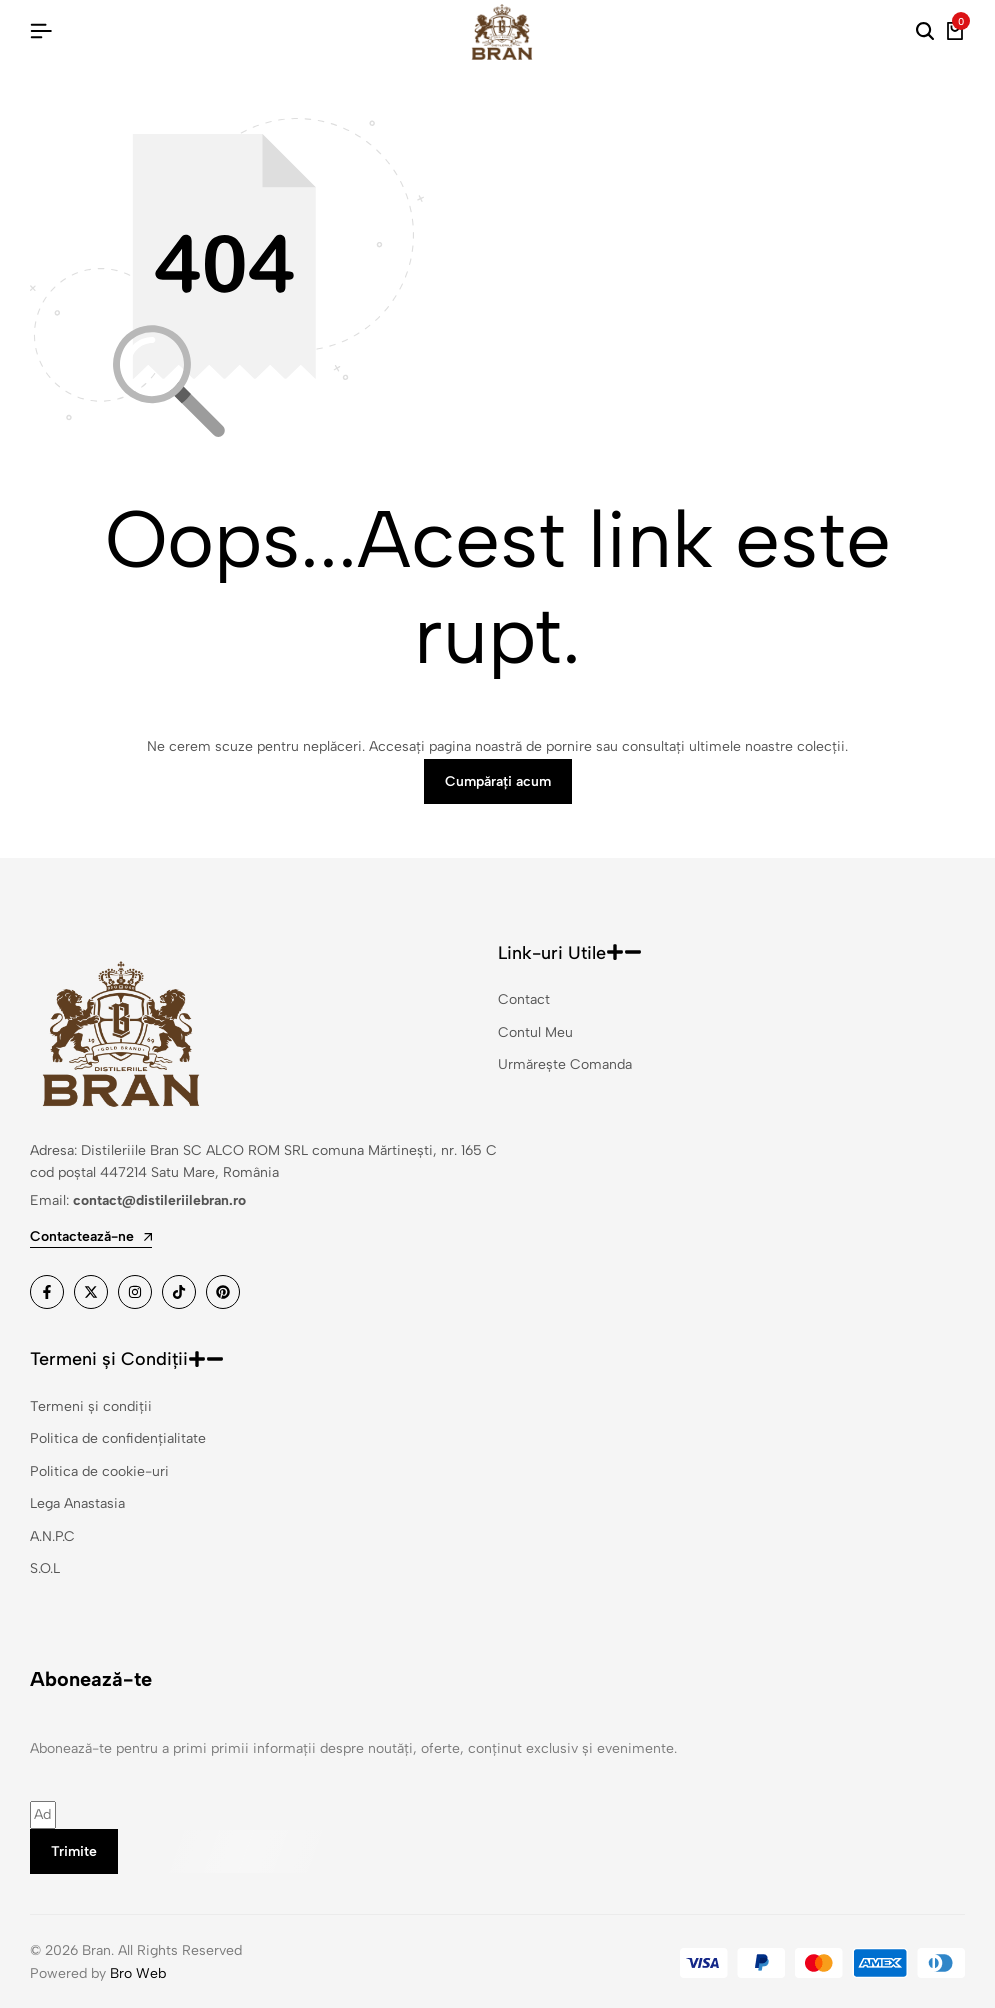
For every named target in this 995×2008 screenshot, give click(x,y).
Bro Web (138, 1973)
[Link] (47, 1292)
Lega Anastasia (77, 1503)
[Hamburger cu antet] (41, 31)
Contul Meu (535, 1032)
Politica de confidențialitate (118, 1438)
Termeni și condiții (91, 1406)
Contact (524, 999)
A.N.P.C (52, 1536)
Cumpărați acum (498, 781)
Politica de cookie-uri (99, 1471)
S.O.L (45, 1568)
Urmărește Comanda (565, 1064)
